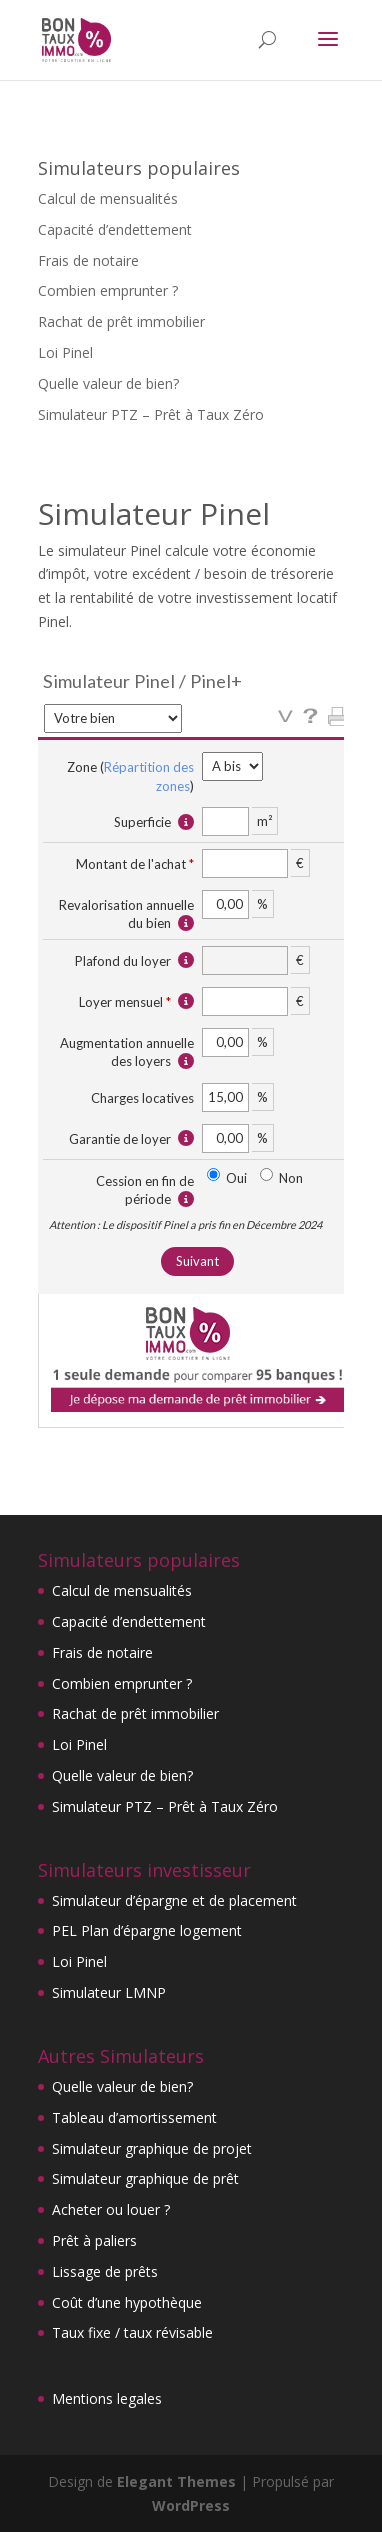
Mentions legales (107, 2398)
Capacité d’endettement (115, 229)
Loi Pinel (65, 352)
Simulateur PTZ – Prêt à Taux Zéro (151, 414)
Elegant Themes (176, 2481)
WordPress (191, 2505)
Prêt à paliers (94, 2240)
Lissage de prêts (105, 2271)
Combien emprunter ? (108, 290)
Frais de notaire (88, 260)
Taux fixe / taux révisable (132, 2332)
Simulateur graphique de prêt (145, 2178)
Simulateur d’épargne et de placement (174, 1900)
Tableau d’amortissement (134, 2117)
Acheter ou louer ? (111, 2209)
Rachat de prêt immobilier (121, 321)
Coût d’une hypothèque (127, 2302)
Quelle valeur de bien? (108, 383)
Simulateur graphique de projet (152, 2148)
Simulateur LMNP (109, 1992)
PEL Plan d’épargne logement (147, 1930)
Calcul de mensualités (108, 198)
